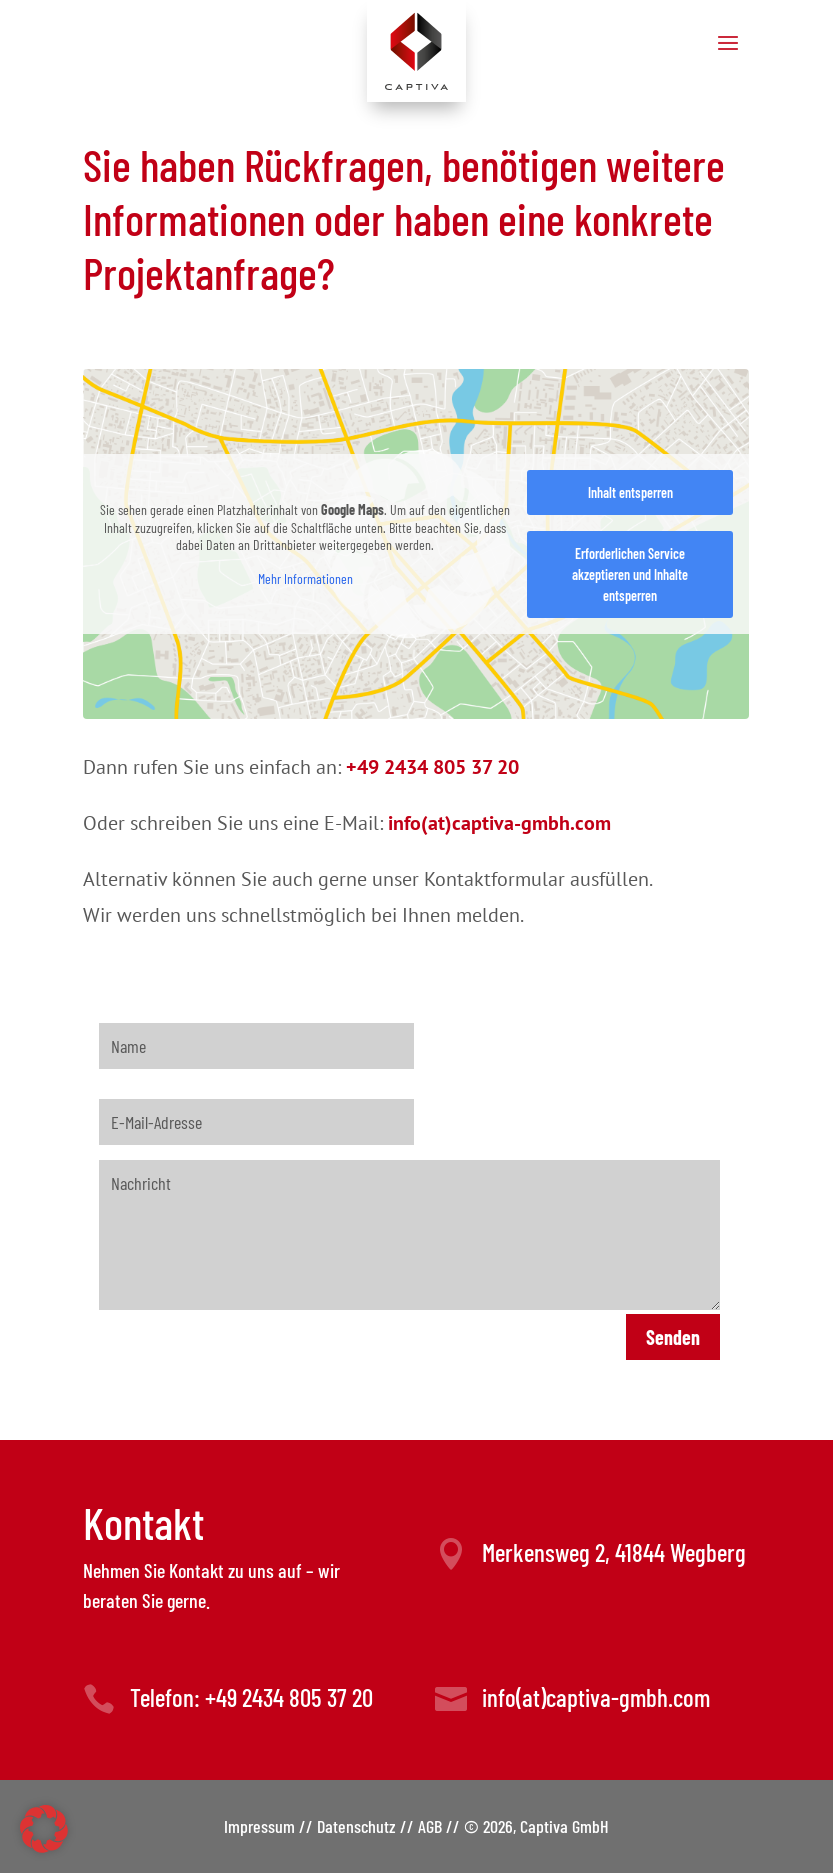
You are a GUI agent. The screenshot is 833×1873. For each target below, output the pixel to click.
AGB (430, 1826)
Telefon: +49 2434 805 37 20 (251, 1697)
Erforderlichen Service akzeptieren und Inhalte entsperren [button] (631, 574)
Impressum (259, 1826)
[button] (44, 1829)
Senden (673, 1337)
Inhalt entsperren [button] (630, 492)
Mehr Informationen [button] (305, 577)
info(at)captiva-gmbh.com (596, 1697)
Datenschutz (356, 1826)
